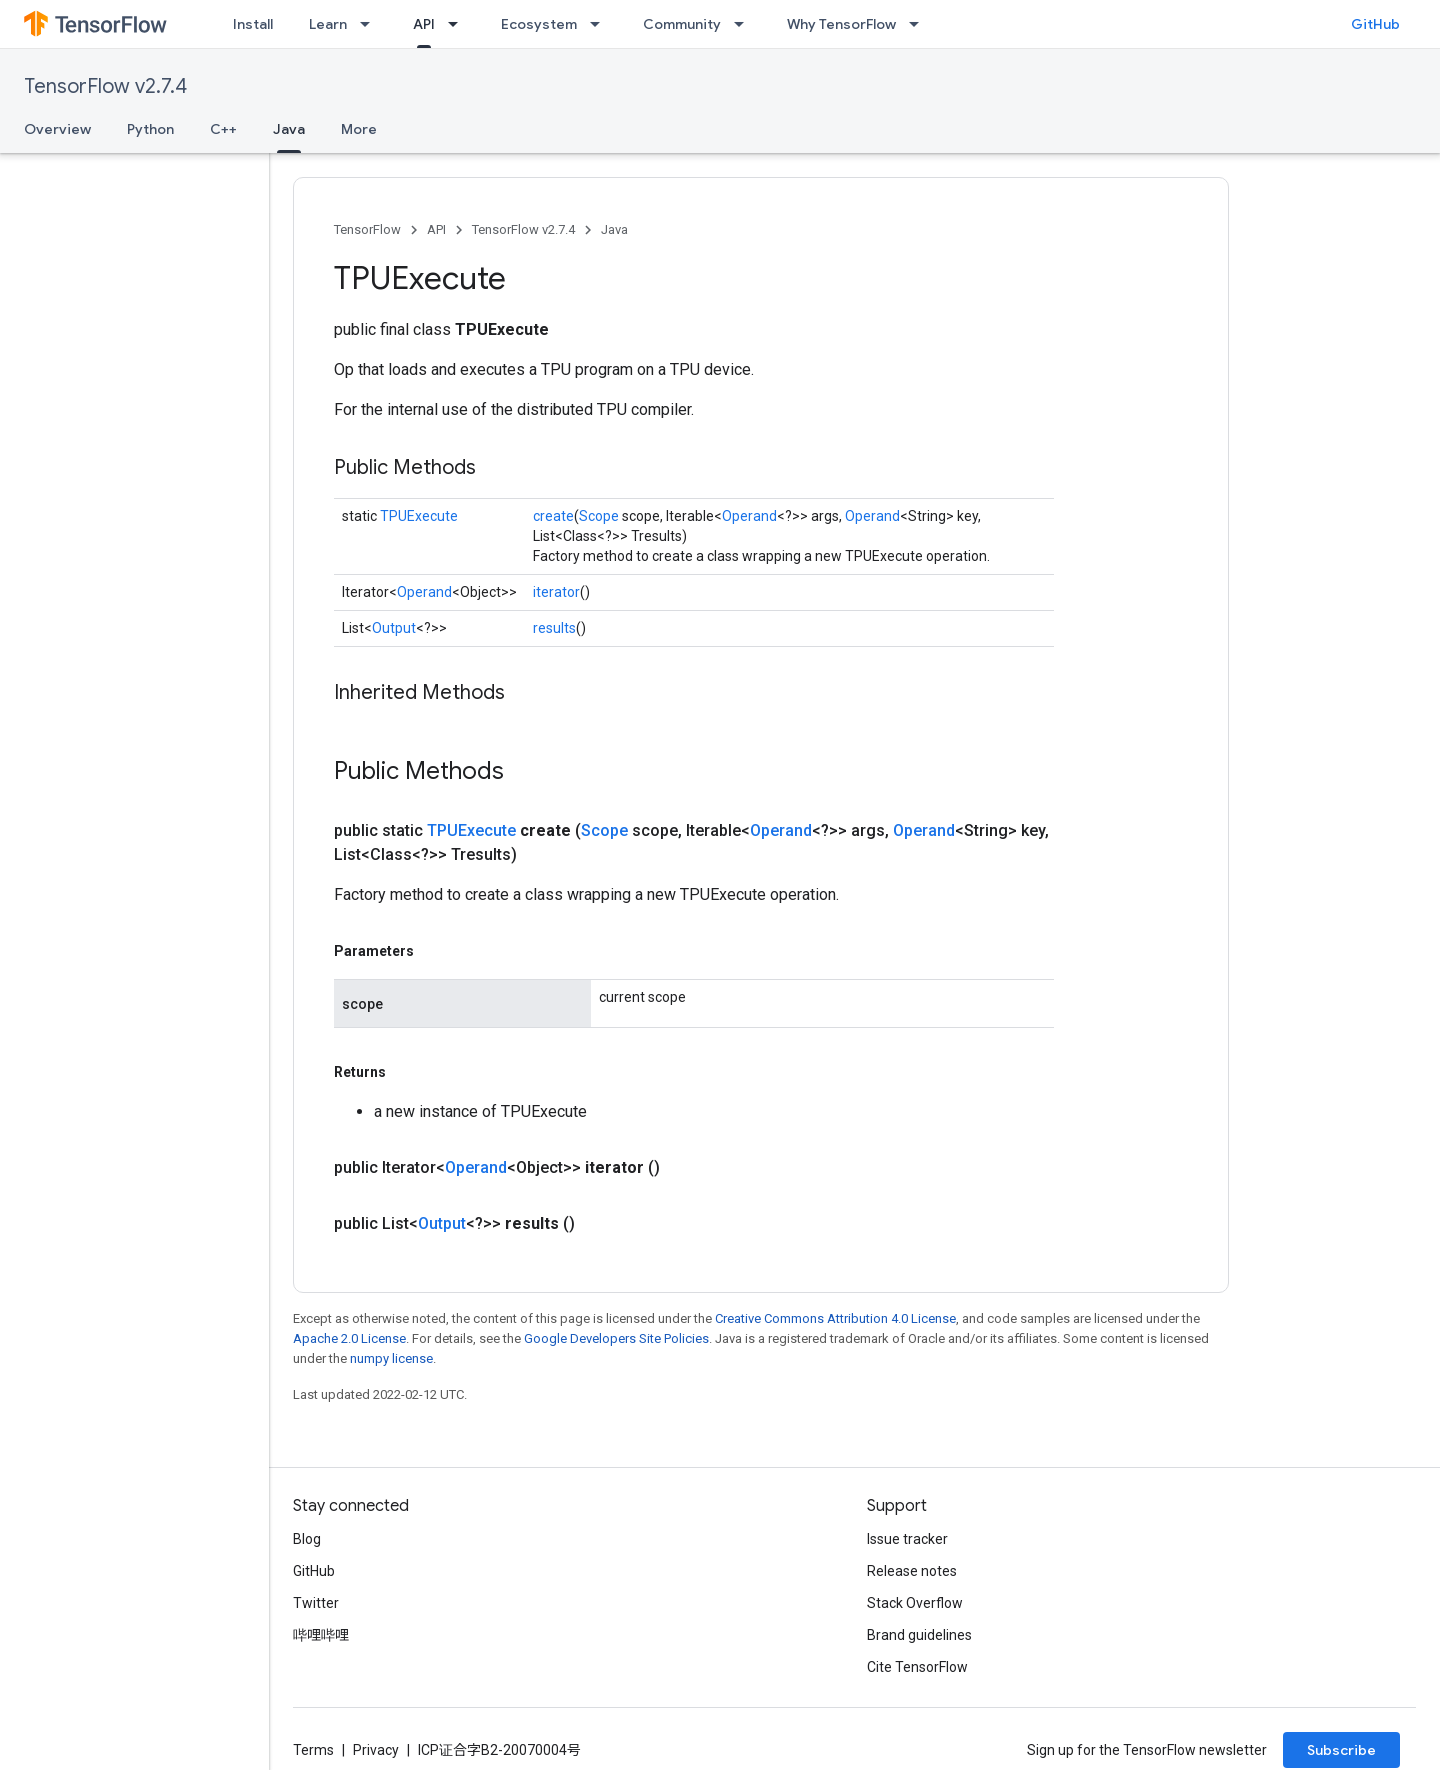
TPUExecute (419, 516)
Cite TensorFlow (917, 1667)
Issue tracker (907, 1539)
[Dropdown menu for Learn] (371, 24)
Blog (307, 1539)
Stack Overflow (915, 1603)
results (554, 628)
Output (394, 628)
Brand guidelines (919, 1635)
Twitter (316, 1603)
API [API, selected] (424, 24)
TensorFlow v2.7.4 (105, 86)
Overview (57, 129)
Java (614, 229)
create (553, 516)
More (359, 129)
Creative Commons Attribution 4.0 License (835, 1318)
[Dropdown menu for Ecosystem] (601, 24)
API (436, 229)
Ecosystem (539, 24)
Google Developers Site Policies (616, 1338)
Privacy (376, 1750)
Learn (328, 24)
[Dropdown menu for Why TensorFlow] (920, 24)
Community (682, 24)
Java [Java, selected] (289, 129)
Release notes (912, 1571)
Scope (599, 516)
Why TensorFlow (841, 24)
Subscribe (1341, 1750)
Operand (749, 516)
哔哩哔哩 (321, 1635)
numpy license (391, 1358)
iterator (556, 592)
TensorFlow (367, 229)
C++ (223, 129)
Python (150, 129)
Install (253, 24)
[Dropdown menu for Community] (745, 24)
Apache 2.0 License (349, 1338)
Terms (313, 1750)
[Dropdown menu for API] (459, 24)
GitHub (1375, 24)
